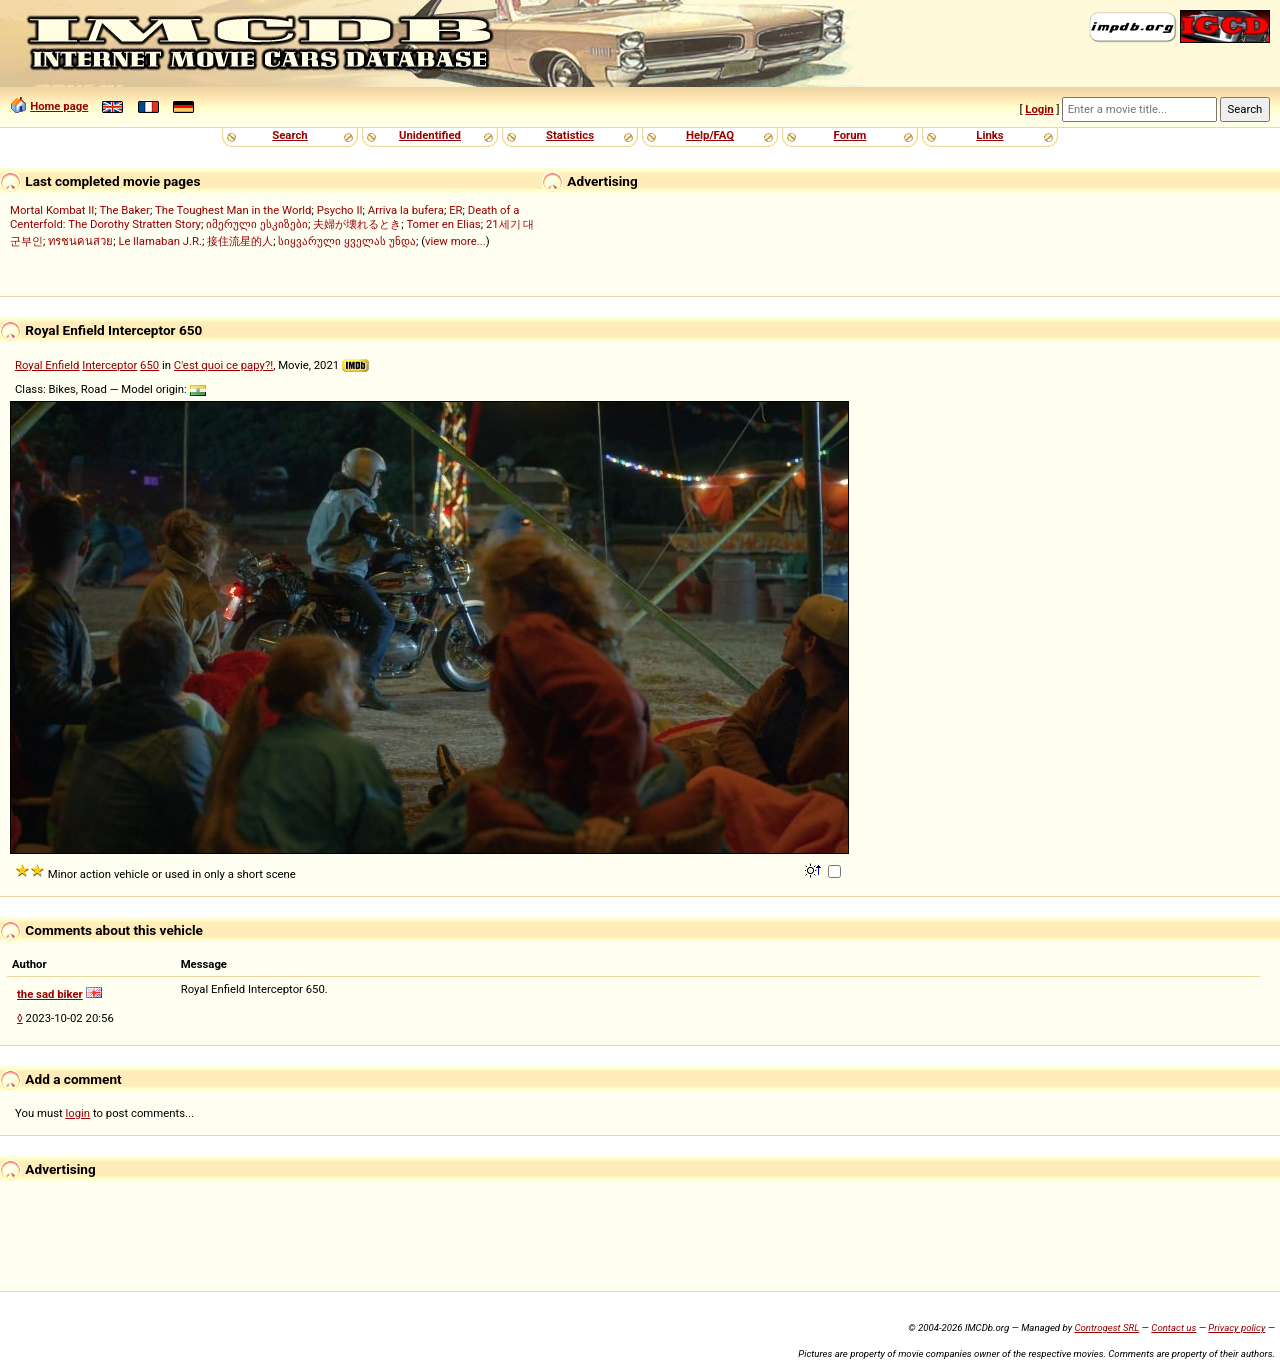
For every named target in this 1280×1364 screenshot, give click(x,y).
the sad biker (50, 994)
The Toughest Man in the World (233, 210)
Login (1039, 109)
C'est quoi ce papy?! (223, 365)
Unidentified (430, 135)
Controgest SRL (1106, 1327)
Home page (59, 106)
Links (989, 135)
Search (289, 135)
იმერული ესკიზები (257, 224)
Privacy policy (1236, 1327)
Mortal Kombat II (52, 210)
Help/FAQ (710, 135)
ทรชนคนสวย (80, 241)
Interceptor (109, 365)
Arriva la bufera (406, 210)
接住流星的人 (240, 241)
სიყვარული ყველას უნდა (347, 241)
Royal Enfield (47, 365)
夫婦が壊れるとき (357, 224)
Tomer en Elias (443, 224)
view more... (455, 241)
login (78, 1113)
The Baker (124, 210)
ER (455, 210)
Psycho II (340, 210)
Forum (850, 135)
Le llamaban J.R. (159, 241)
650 (149, 365)
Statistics (570, 135)
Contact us (1173, 1327)
